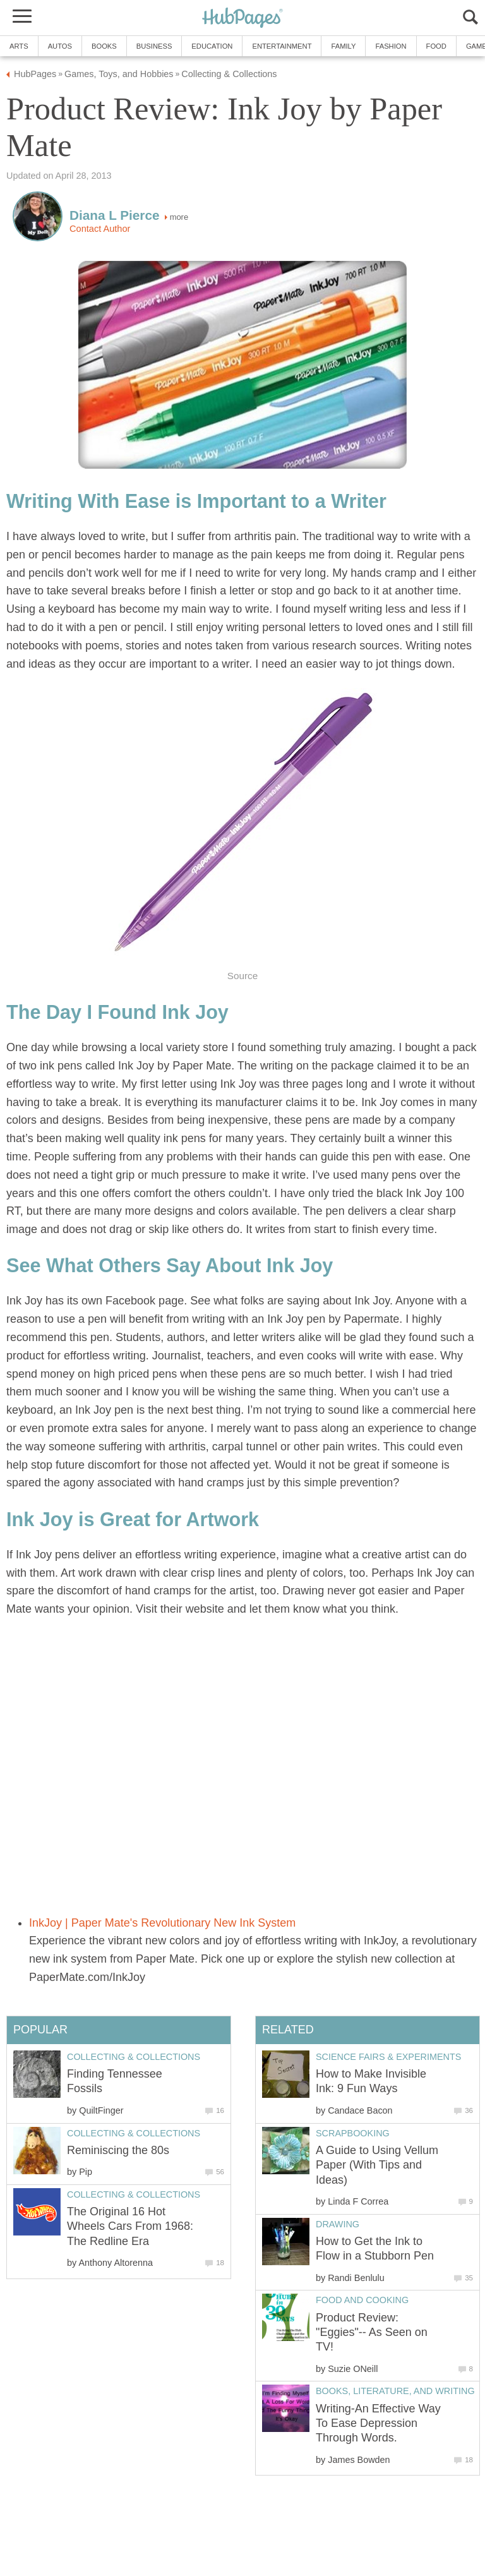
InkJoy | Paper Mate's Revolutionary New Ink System (162, 1923)
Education (211, 46)
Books (104, 46)
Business (154, 46)
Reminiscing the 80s (118, 2150)
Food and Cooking (362, 2300)
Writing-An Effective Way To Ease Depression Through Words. (378, 2423)
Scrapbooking (353, 2133)
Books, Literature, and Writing (395, 2391)
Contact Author (99, 229)
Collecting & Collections (133, 2057)
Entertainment (281, 46)
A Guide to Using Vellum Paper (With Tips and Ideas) (377, 2165)
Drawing (337, 2224)
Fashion (390, 46)
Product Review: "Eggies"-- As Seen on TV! (372, 2332)
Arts (18, 46)
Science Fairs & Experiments (388, 2057)
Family (343, 46)
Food (436, 46)
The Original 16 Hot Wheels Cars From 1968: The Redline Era (130, 2226)
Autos (60, 46)
